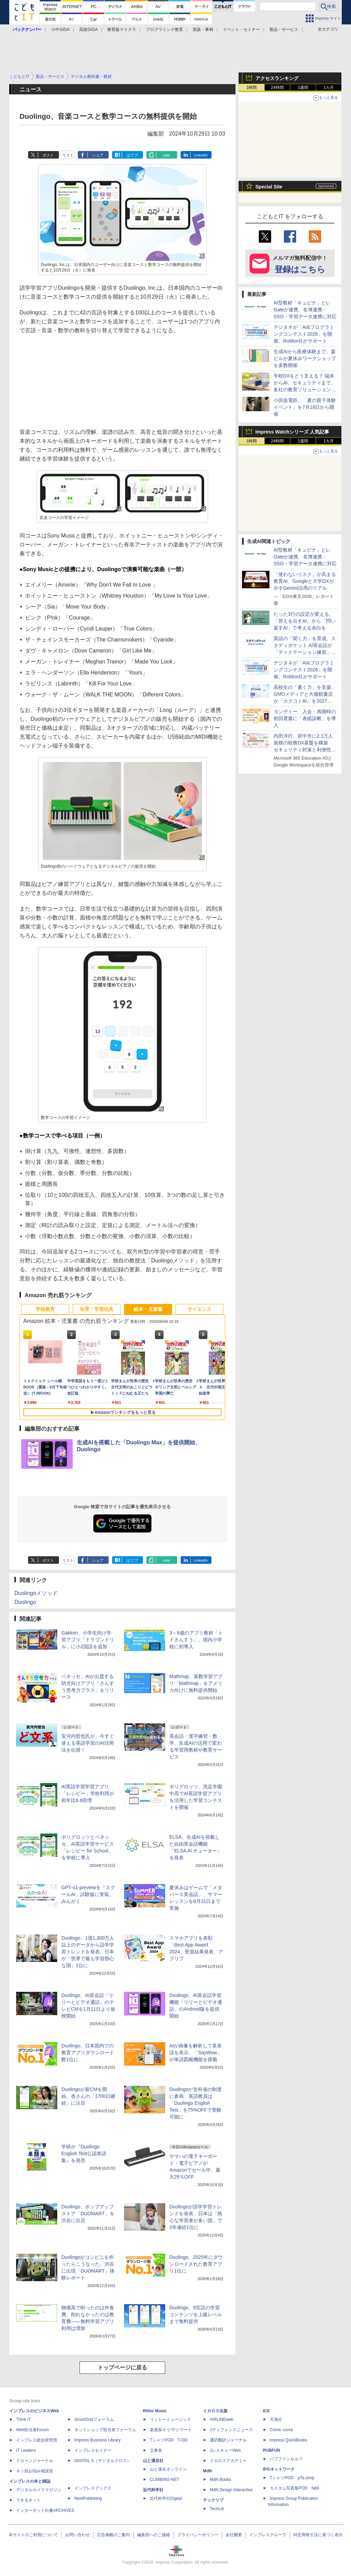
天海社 (276, 2419)
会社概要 (234, 2534)
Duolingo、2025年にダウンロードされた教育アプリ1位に (196, 2264)
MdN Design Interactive (231, 2489)
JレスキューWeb (225, 2450)
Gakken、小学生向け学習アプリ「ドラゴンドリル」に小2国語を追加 (87, 1639)
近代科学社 (153, 2489)
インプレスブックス (92, 2488)
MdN (207, 2471)
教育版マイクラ (121, 29)
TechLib (217, 2508)
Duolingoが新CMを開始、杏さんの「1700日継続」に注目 (88, 2096)
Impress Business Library (97, 2440)
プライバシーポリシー (197, 2534)
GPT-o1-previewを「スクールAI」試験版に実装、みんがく (88, 1894)
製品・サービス (283, 29)
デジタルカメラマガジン (38, 2489)
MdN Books (220, 2479)
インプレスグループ (267, 2534)
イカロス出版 (215, 2410)
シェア (98, 155)
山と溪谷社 (153, 2460)
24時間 (277, 87)
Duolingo (25, 1602)
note (166, 155)
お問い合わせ (77, 2534)
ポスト (48, 155)
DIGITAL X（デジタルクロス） (102, 2460)
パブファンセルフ (286, 2459)
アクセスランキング (277, 78)
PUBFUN (271, 2450)
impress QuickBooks (288, 2440)
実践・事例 (203, 29)
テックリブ (213, 2500)
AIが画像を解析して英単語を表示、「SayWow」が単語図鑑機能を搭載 (195, 2052)
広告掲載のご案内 (113, 2534)
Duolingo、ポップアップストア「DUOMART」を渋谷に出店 (87, 2213)
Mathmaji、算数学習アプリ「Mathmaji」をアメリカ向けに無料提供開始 (195, 1683)
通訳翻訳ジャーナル (228, 2440)
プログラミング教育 (164, 29)
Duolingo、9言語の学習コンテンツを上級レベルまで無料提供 (195, 2314)
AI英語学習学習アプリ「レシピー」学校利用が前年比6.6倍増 (87, 1793)
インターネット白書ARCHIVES (45, 2510)
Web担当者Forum (32, 2429)
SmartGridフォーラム (94, 2419)
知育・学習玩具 (96, 1309)
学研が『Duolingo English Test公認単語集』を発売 (83, 2153)
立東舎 (156, 2450)
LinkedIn (201, 155)
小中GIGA (60, 29)
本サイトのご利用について (33, 2534)
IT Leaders (26, 2450)
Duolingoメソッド (36, 1593)
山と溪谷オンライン (168, 2469)
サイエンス (199, 1309)
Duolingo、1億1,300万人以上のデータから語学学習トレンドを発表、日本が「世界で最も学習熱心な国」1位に (87, 1951)
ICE (266, 2410)
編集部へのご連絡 (153, 2534)
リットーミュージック (170, 2419)
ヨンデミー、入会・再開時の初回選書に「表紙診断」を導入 (305, 718)
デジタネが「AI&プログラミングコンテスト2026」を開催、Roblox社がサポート (304, 334)
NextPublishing (88, 2498)
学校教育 (45, 1309)
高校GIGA (88, 29)
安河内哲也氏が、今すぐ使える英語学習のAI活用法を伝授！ (87, 1743)
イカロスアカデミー (228, 2460)
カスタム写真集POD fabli (294, 2488)
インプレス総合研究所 (36, 2440)
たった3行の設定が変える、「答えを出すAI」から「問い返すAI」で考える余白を (305, 621)
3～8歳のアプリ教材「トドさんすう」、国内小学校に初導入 (196, 1639)
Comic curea (281, 2429)
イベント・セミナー (241, 29)
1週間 (303, 87)
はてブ (132, 155)
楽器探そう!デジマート (171, 2429)
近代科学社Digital (166, 2498)
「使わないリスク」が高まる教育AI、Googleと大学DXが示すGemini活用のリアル (305, 581)
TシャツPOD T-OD (168, 2440)
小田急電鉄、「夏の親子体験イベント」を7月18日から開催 (305, 407)
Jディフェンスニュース (231, 2429)
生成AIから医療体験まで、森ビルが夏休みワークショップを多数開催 (305, 358)
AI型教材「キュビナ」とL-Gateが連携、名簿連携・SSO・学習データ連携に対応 (305, 309)
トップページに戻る (122, 2367)
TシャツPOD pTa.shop (292, 2477)
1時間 (251, 87)
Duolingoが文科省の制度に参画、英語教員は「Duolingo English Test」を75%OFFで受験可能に (195, 2103)
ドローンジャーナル (34, 2460)
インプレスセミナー (92, 2450)
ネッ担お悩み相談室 (34, 2471)
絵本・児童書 (148, 1309)
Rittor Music (155, 2410)
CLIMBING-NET (164, 2479)
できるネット (28, 2500)
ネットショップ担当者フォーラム (105, 2429)
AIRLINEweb (221, 2419)
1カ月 (329, 87)
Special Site (268, 186)
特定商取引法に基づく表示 (318, 2534)
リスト (68, 155)
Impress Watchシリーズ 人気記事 (292, 432)
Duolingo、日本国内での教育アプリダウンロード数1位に (87, 2052)
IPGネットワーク (279, 2469)
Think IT (23, 2419)
